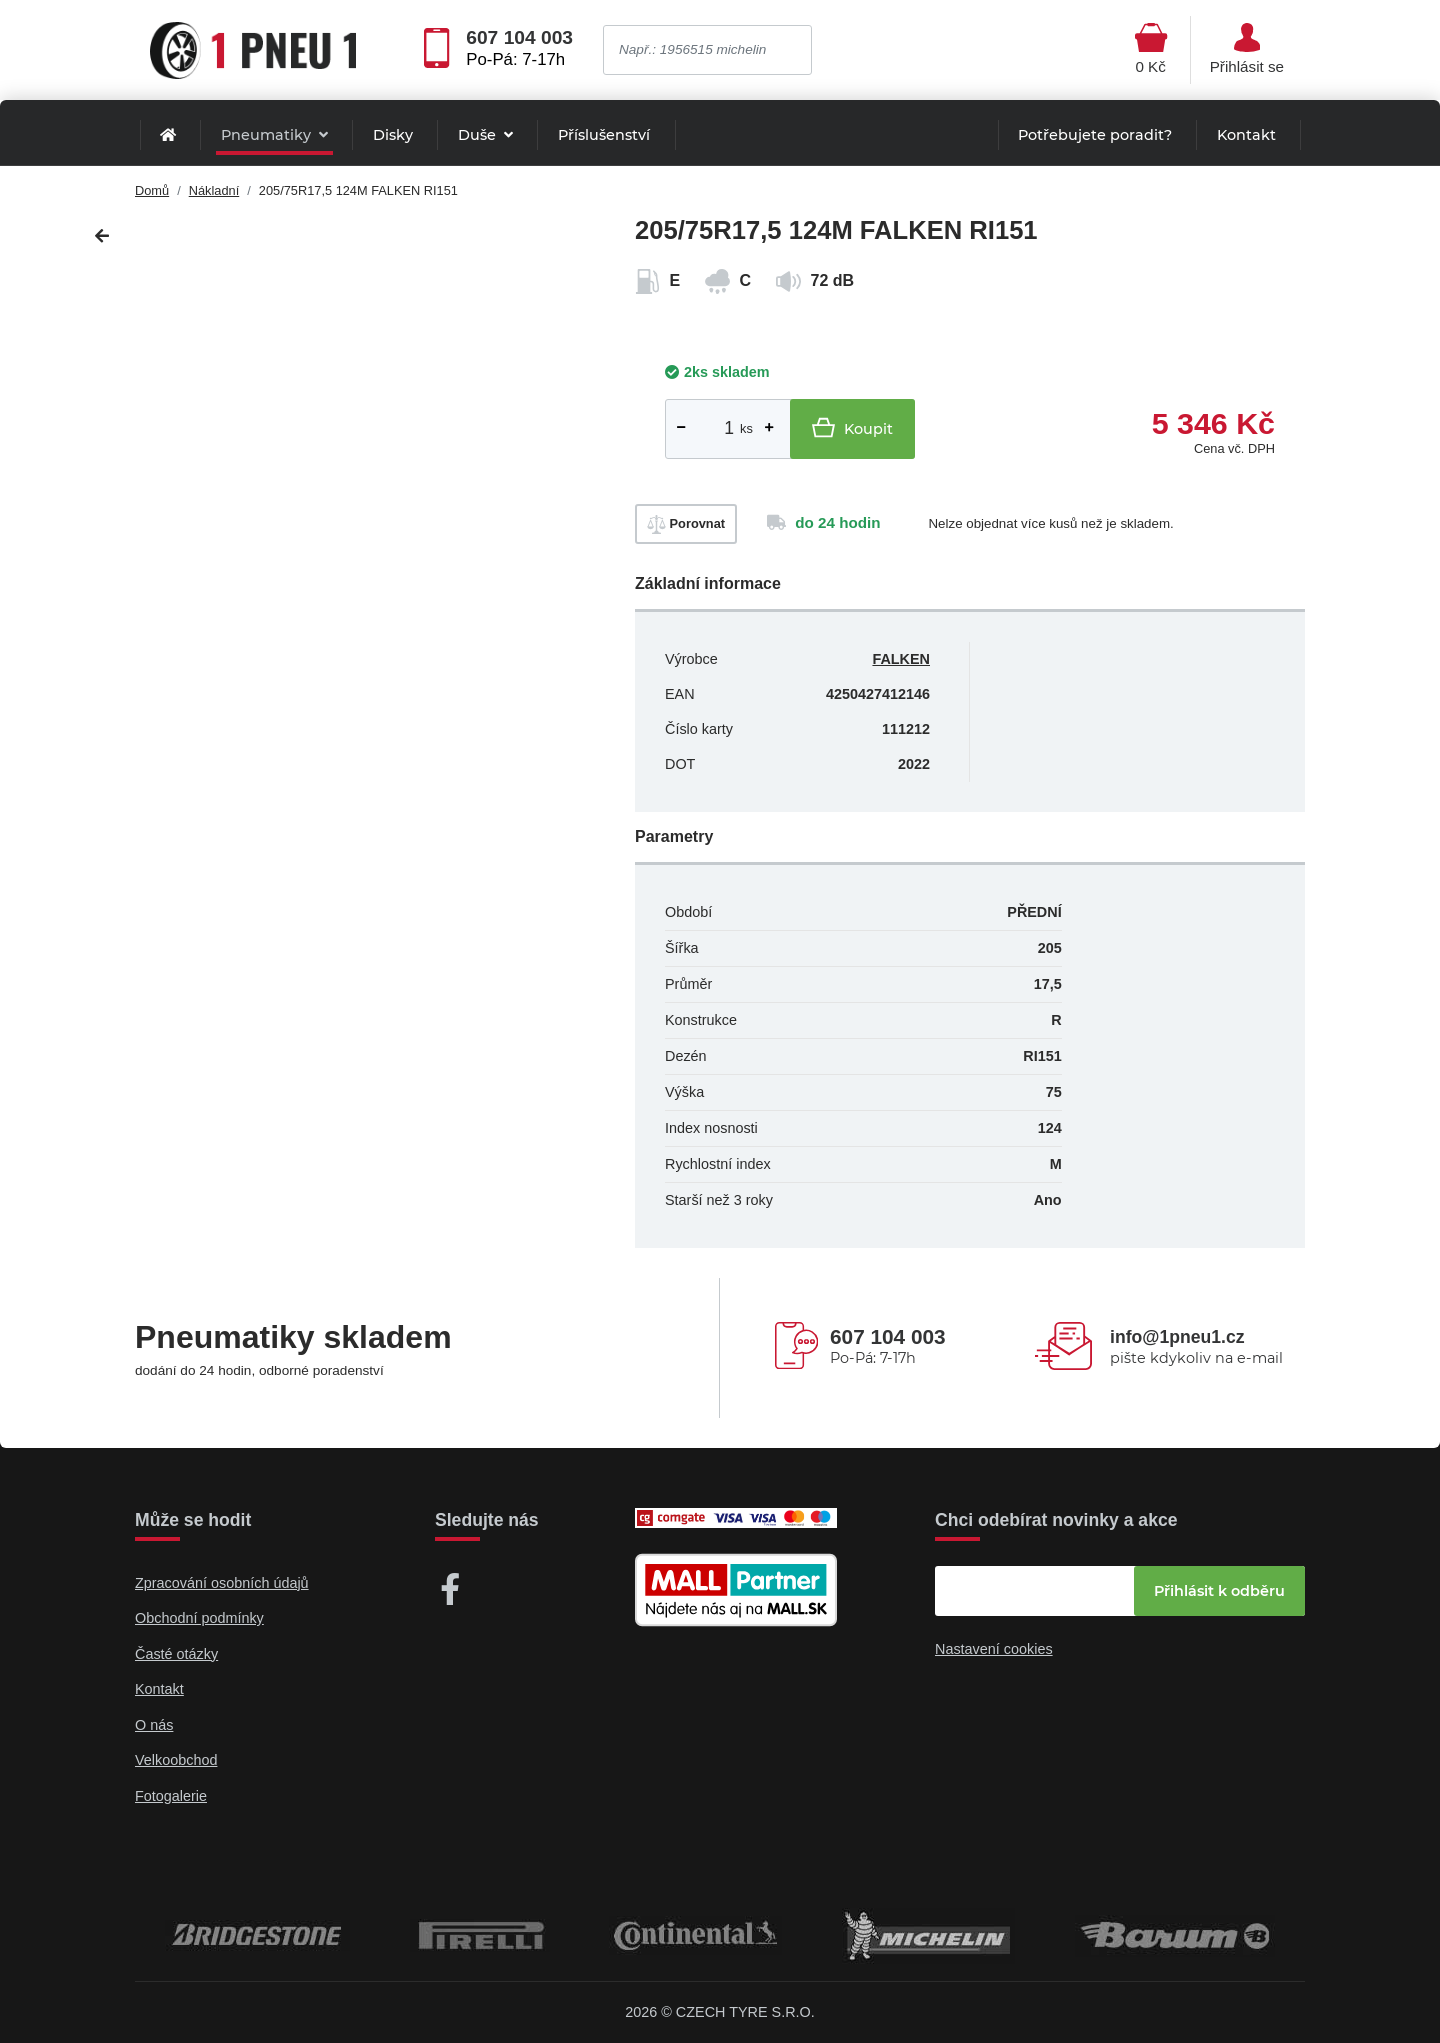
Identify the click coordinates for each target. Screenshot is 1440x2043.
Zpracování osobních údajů (222, 1583)
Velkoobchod (176, 1760)
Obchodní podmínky (199, 1618)
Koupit (852, 427)
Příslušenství (604, 135)
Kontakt (1246, 135)
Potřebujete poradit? (1095, 135)
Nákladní (214, 190)
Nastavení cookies (994, 1649)
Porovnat (686, 524)
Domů (152, 190)
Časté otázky (176, 1654)
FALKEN (901, 659)
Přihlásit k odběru (1219, 1591)
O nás (154, 1725)
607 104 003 (519, 38)
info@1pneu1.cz (1177, 1337)
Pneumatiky (268, 135)
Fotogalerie (171, 1796)
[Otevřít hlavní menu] (1151, 50)
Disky (393, 135)
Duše (479, 135)
